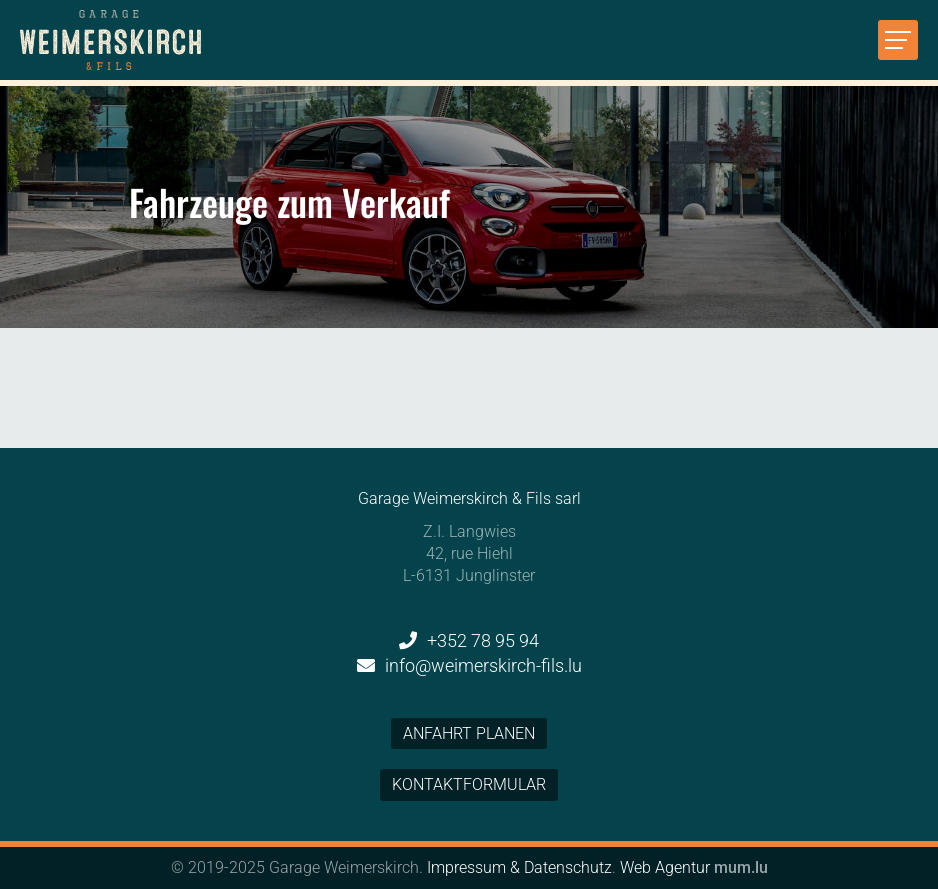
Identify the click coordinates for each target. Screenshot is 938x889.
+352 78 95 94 (483, 640)
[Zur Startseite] (110, 40)
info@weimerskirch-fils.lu (483, 665)
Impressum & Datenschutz (519, 867)
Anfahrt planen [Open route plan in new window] (469, 733)
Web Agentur (665, 867)
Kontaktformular (469, 784)
